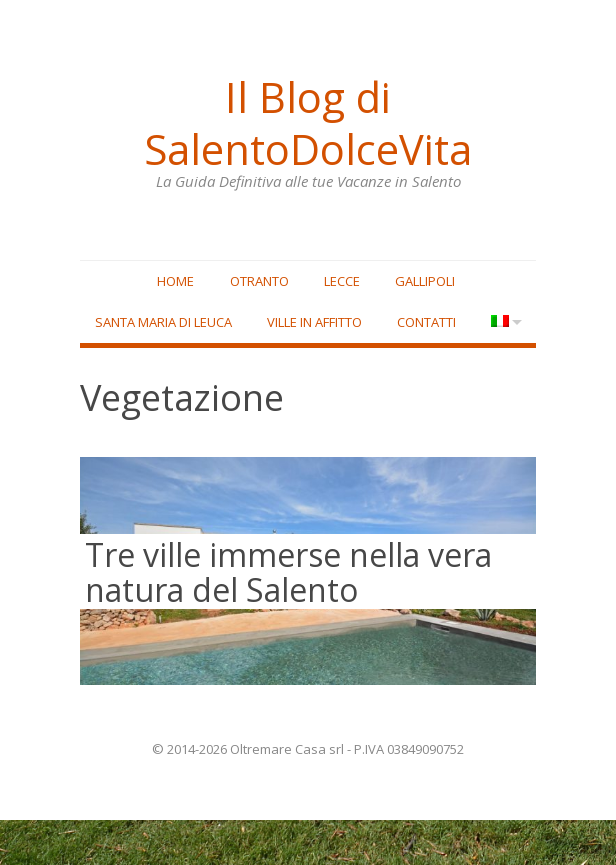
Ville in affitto (345, 325)
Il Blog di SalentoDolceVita (308, 121)
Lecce (342, 283)
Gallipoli (425, 283)
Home (175, 283)
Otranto (259, 283)
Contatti (457, 325)
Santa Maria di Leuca (193, 325)
